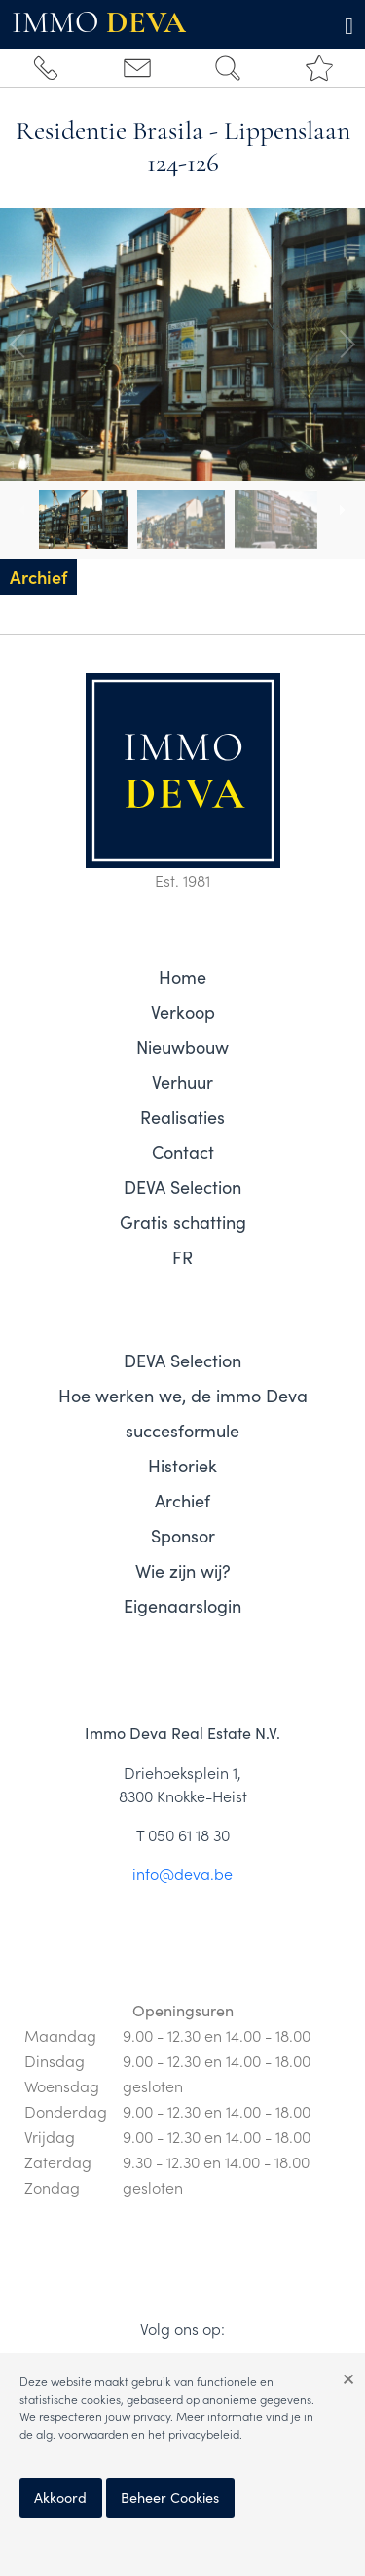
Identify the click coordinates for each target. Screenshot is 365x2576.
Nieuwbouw (182, 1047)
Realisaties (182, 1117)
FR (182, 1257)
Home (182, 977)
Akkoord (60, 2497)
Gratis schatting (183, 1222)
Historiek (182, 1465)
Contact (183, 1152)
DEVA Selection (182, 1187)
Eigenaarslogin (182, 1605)
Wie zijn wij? (183, 1570)
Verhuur (182, 1082)
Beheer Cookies (170, 2497)
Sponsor (183, 1535)
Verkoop (183, 1012)
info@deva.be (182, 1873)
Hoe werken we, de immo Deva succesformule (183, 1413)
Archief (182, 1500)
